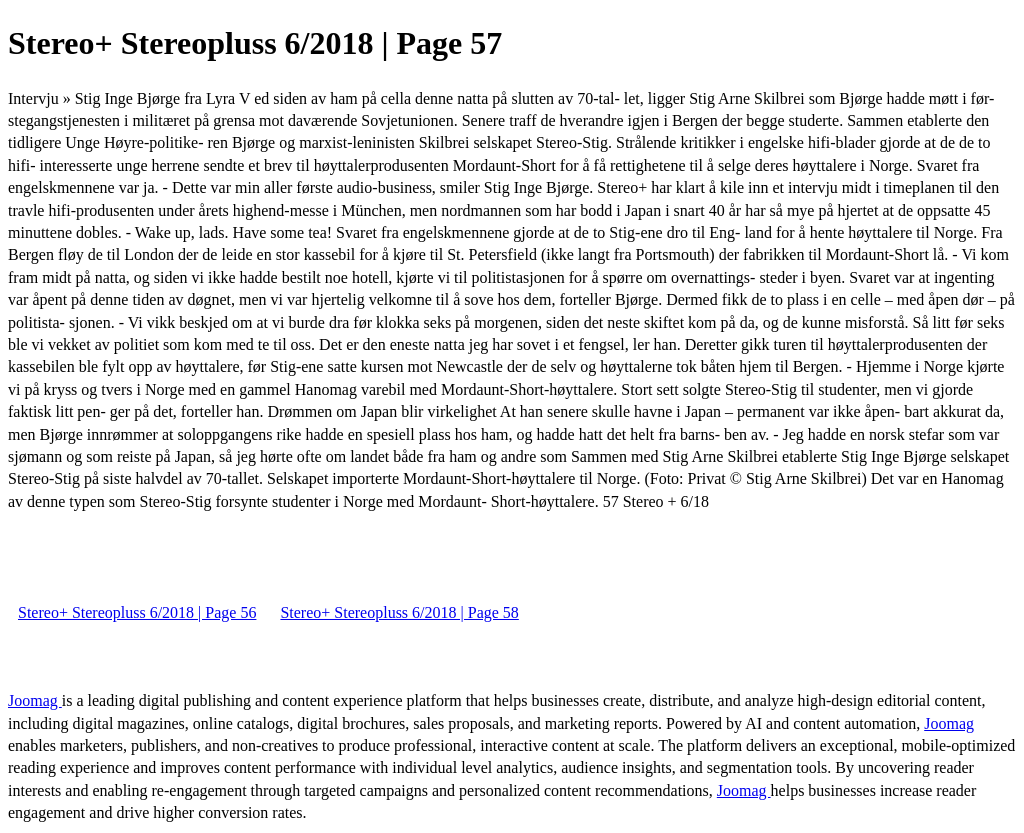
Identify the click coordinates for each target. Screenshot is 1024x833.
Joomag (35, 700)
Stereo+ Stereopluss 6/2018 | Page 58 (399, 612)
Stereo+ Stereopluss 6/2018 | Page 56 (137, 612)
